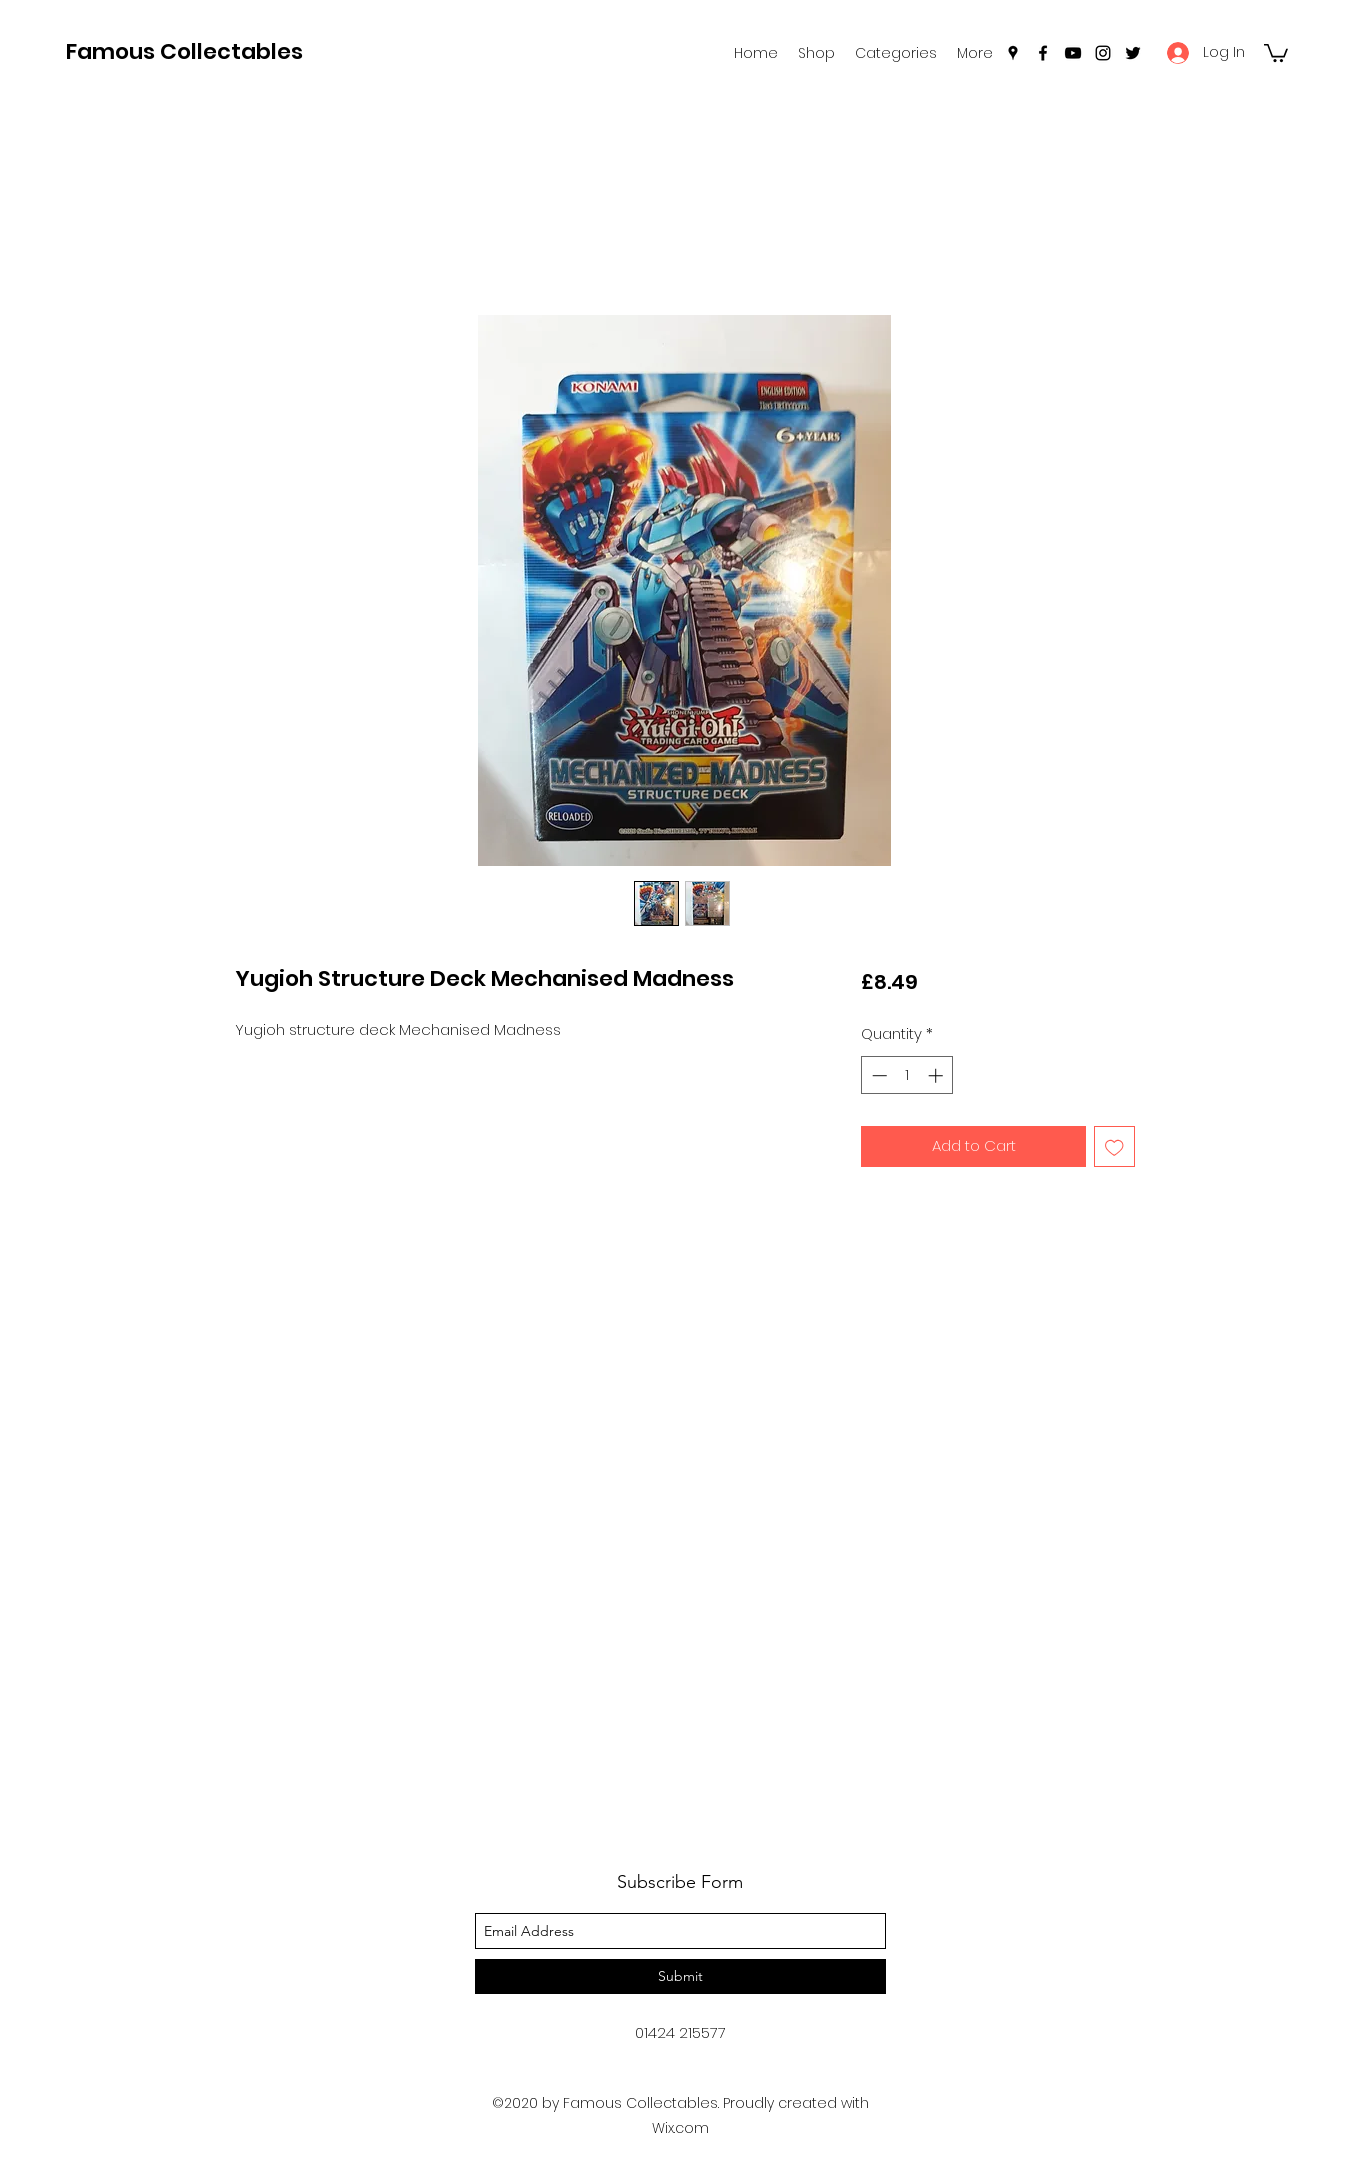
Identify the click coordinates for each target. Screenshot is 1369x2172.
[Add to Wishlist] (1114, 1146)
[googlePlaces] (1013, 53)
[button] (896, 53)
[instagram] (1103, 53)
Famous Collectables (184, 51)
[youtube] (1073, 53)
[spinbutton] (907, 1075)
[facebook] (1043, 53)
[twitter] (1133, 53)
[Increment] (937, 1075)
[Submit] (680, 1976)
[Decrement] (877, 1075)
